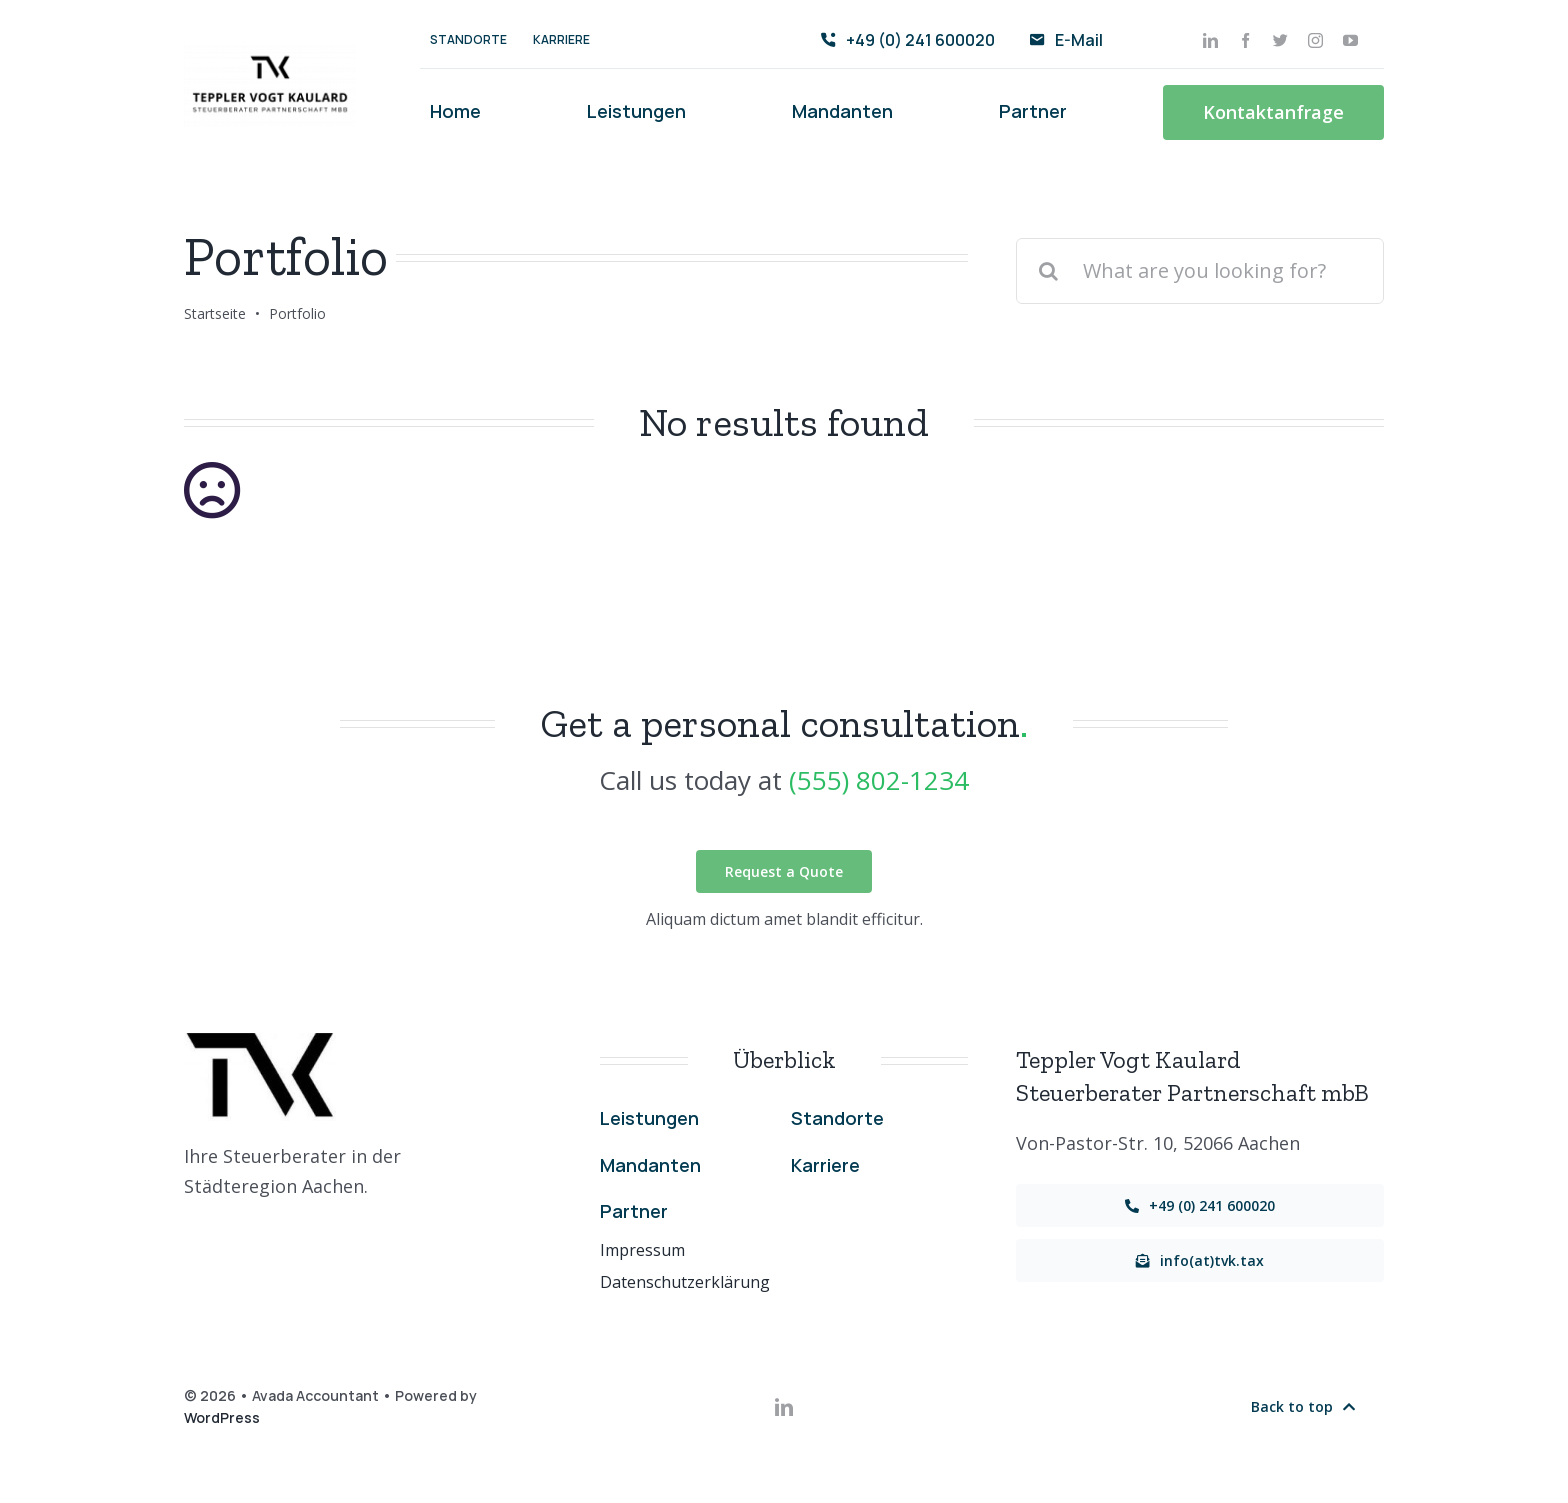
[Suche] (1049, 271)
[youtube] (1350, 40)
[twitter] (1280, 40)
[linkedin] (1210, 40)
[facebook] (1245, 40)
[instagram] (1315, 40)
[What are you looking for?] (1200, 271)
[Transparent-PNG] (270, 49)
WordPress (222, 1417)
